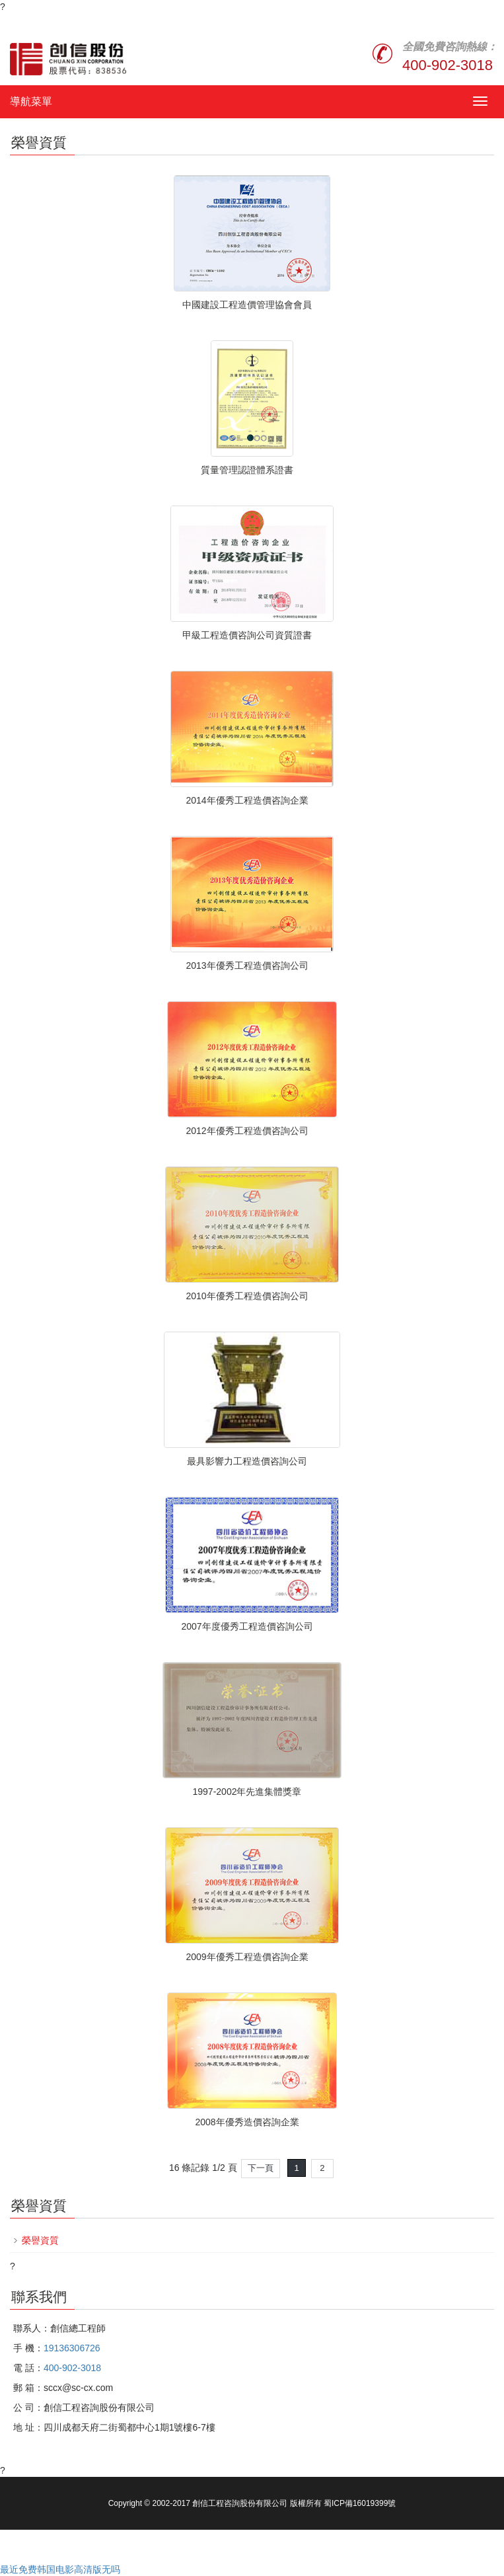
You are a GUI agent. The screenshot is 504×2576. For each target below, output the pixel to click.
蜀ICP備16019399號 (360, 2503)
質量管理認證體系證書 (247, 470)
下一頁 (260, 2168)
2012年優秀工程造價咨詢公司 (247, 1130)
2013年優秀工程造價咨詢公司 (247, 965)
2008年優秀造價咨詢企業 (247, 2122)
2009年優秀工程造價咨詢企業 (247, 1956)
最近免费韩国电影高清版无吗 (60, 2569)
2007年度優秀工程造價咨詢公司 (246, 1626)
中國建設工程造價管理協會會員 (247, 304)
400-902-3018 (447, 65)
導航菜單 (31, 101)
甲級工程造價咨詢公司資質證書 (247, 635)
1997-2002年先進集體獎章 (247, 1791)
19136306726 (72, 2348)
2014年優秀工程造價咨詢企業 (247, 800)
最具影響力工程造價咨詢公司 (247, 1461)
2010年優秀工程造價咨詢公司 (247, 1296)
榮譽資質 (40, 2240)
